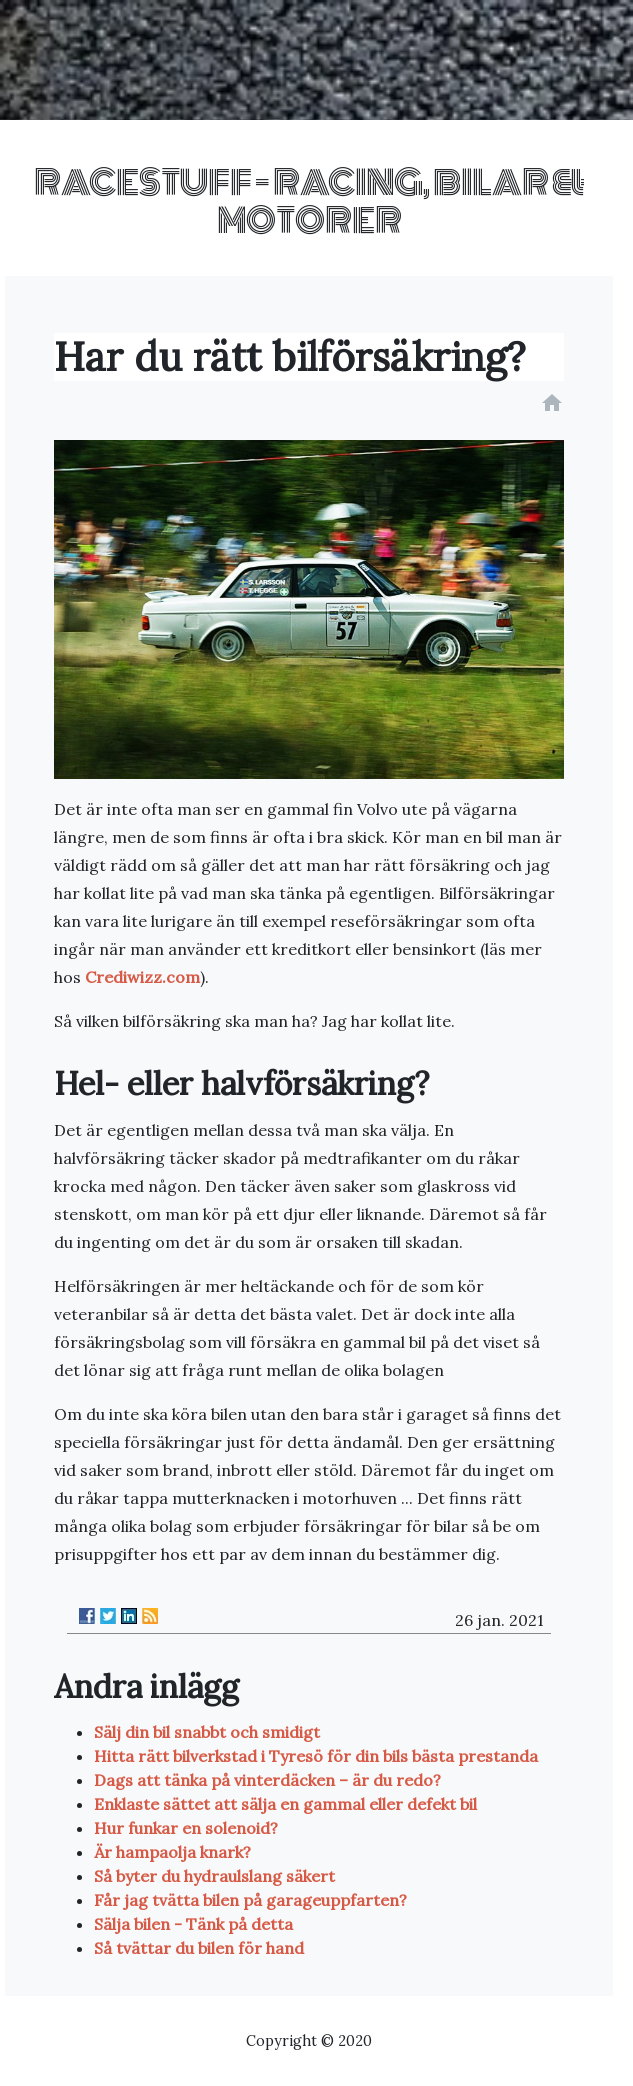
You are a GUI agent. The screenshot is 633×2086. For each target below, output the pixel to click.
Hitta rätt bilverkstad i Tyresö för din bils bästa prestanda (316, 1756)
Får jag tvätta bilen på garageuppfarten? (250, 1900)
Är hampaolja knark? (172, 1852)
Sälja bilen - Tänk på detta (193, 1924)
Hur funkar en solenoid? (186, 1828)
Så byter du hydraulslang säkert (214, 1876)
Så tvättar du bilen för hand (199, 1948)
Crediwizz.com (142, 977)
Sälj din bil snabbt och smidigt (207, 1732)
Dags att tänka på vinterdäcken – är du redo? (267, 1780)
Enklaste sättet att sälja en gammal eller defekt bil (285, 1804)
